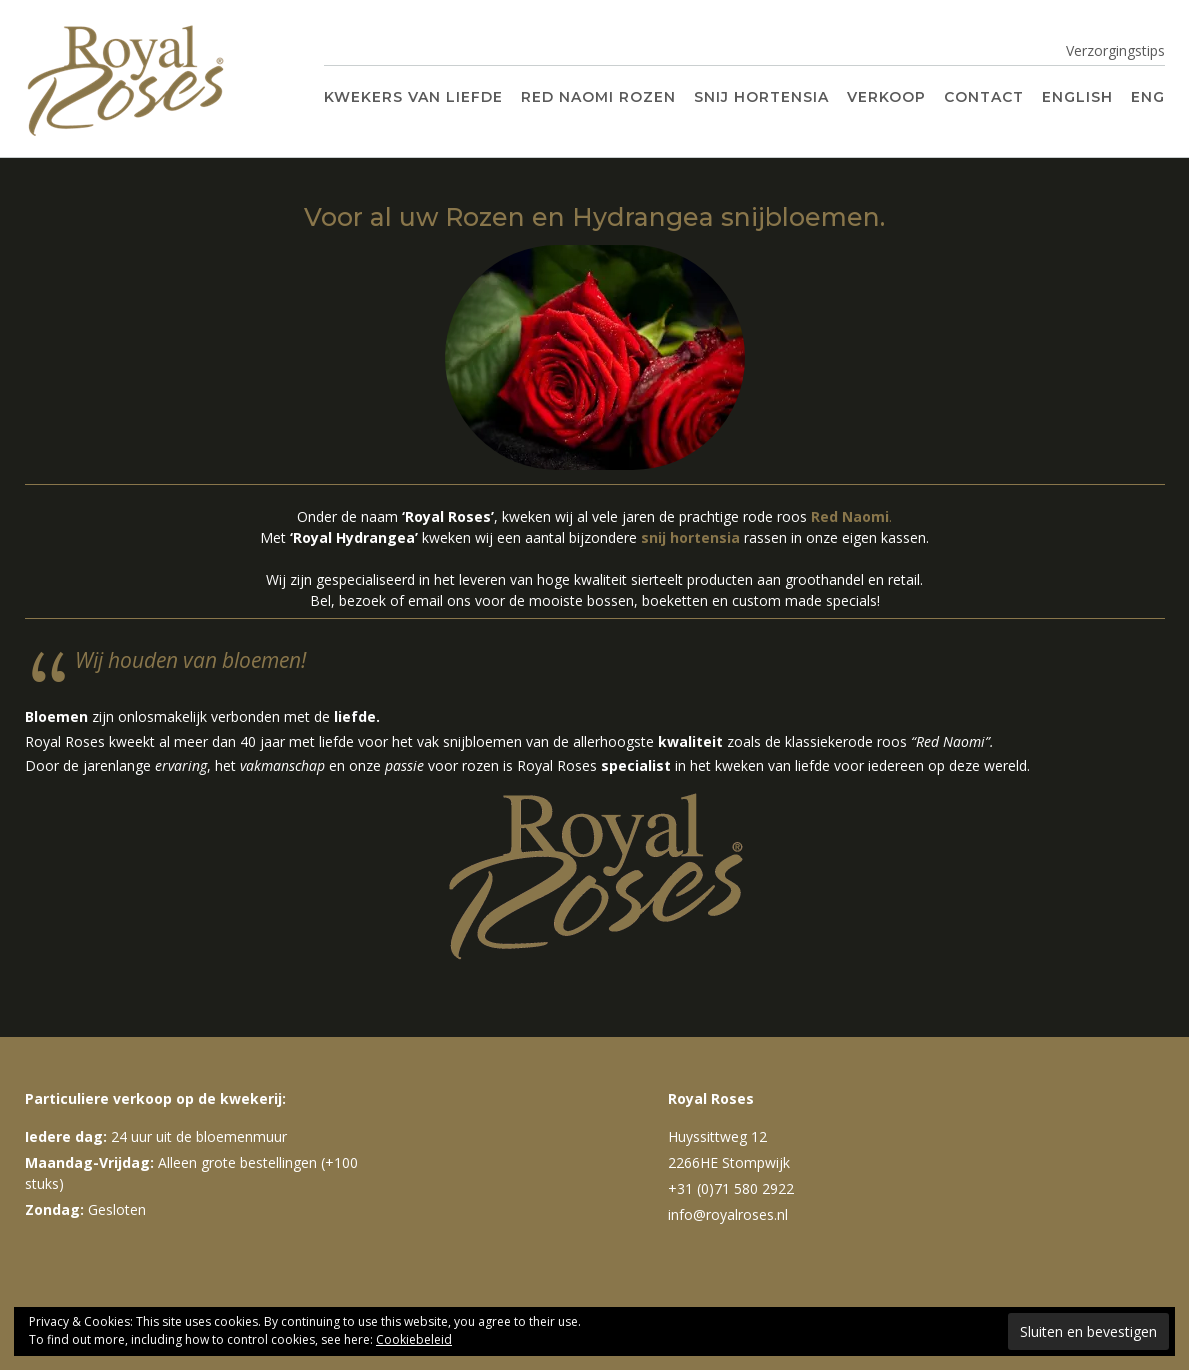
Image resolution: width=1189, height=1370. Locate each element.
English (1077, 97)
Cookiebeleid (414, 1339)
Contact (984, 97)
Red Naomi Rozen (598, 97)
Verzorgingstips (1115, 50)
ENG (1148, 97)
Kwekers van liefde (413, 97)
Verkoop (886, 97)
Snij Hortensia (761, 97)
